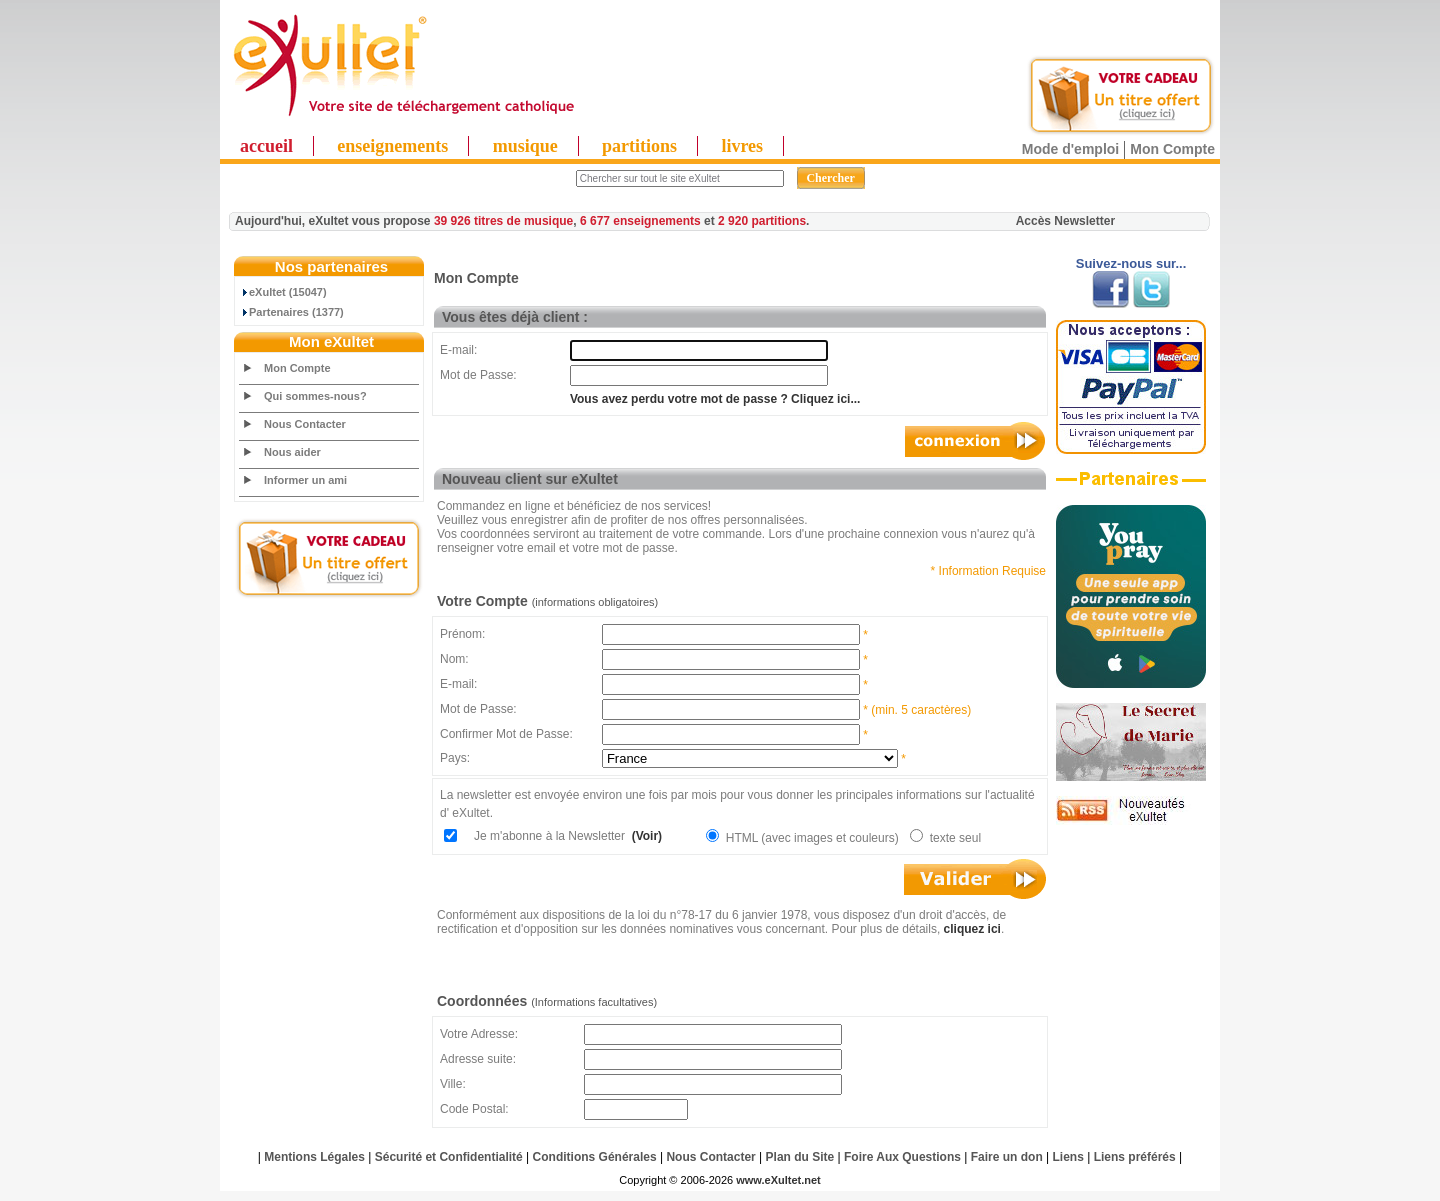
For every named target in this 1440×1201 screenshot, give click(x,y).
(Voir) (645, 836)
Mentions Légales (314, 1157)
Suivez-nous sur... (1131, 263)
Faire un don (1007, 1157)
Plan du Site (800, 1157)
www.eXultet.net (778, 1180)
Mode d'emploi (1070, 149)
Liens (1068, 1157)
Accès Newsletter (1065, 221)
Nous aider (292, 452)
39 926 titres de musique (503, 221)
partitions (639, 146)
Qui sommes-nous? (315, 396)
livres (742, 146)
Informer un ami (305, 480)
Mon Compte (1172, 149)
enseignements (392, 146)
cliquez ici (972, 929)
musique (525, 146)
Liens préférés (1135, 1157)
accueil (266, 146)
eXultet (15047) (283, 292)
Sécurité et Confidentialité (449, 1157)
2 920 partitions (762, 221)
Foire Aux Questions (902, 1157)
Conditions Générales (595, 1157)
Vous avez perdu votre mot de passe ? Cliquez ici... (715, 399)
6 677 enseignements (640, 221)
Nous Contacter (305, 424)
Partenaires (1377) (292, 312)
